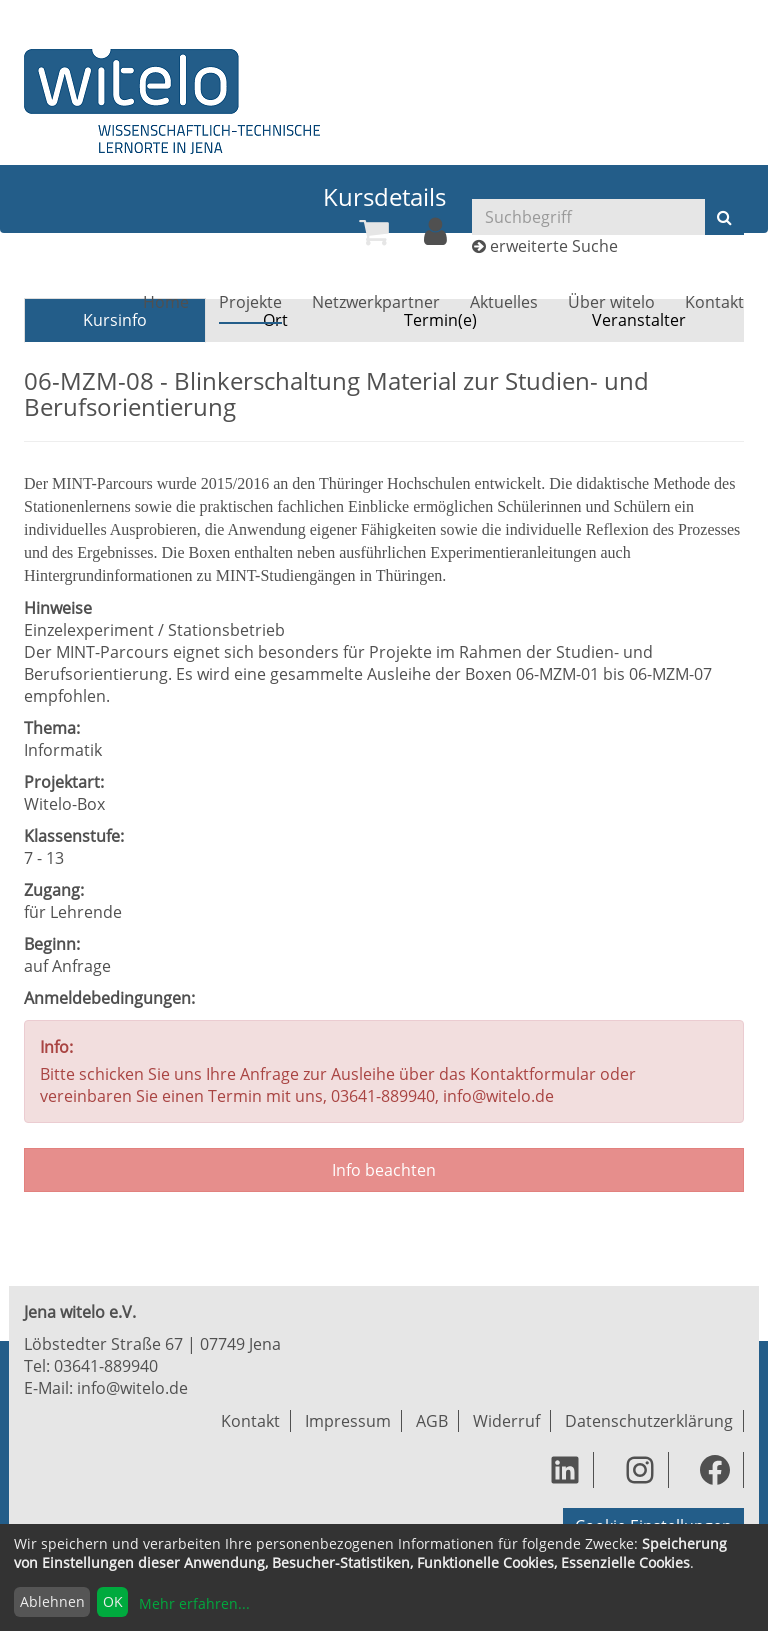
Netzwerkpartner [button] (376, 302)
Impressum (348, 1421)
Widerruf (506, 1421)
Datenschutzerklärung (649, 1421)
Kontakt (714, 302)
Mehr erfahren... (194, 1603)
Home (166, 302)
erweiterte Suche (554, 246)
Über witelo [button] (611, 302)
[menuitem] (374, 232)
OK (113, 1601)
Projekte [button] (250, 302)
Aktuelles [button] (504, 302)
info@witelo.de (132, 1388)
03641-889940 (106, 1366)
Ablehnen (52, 1601)
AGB (432, 1421)
